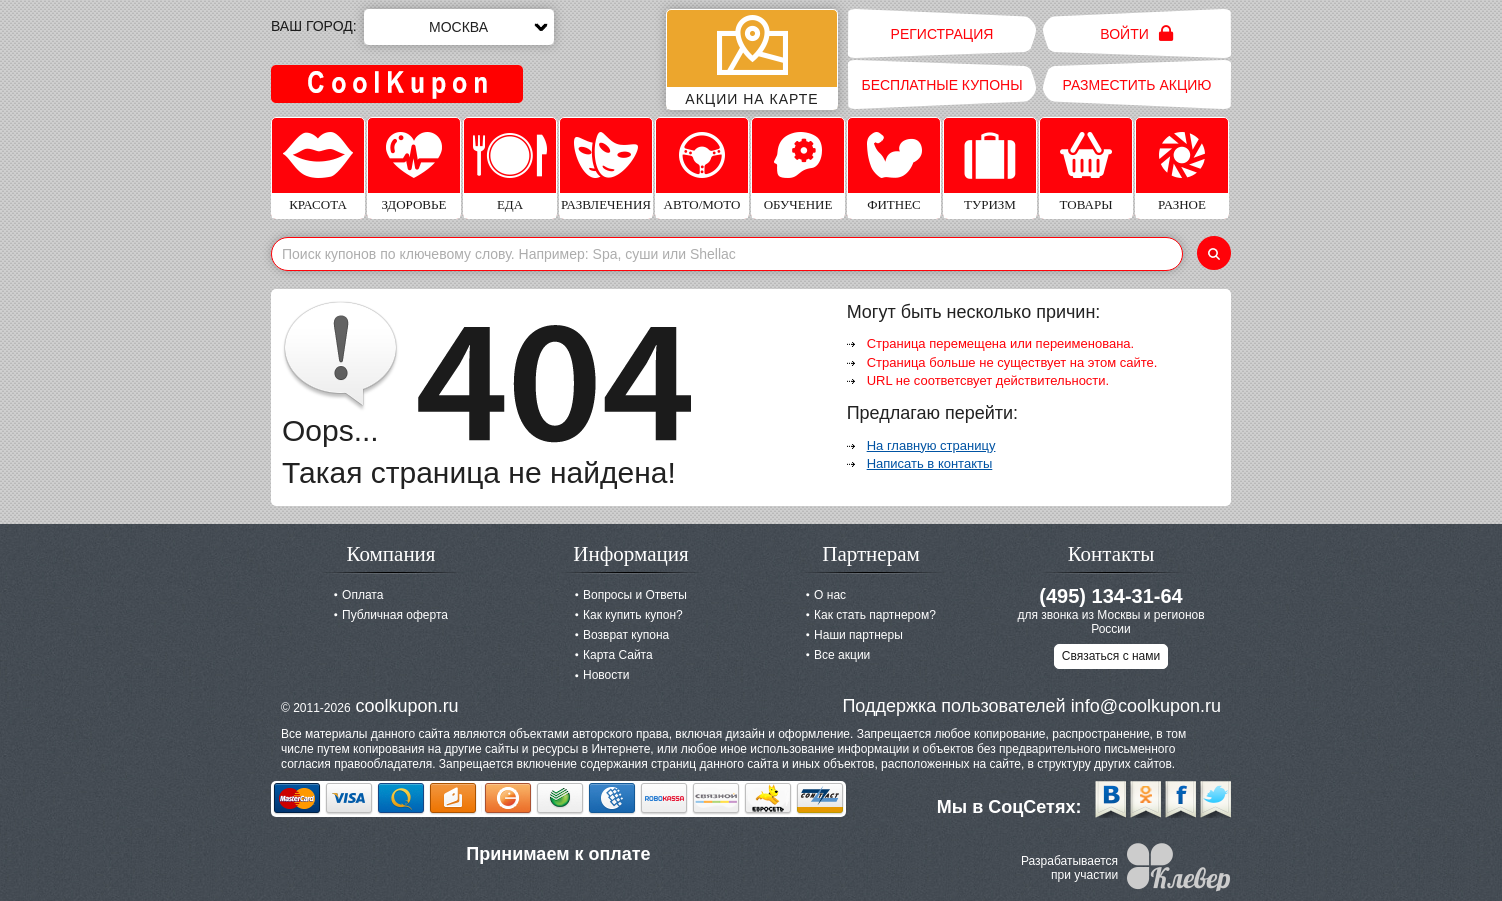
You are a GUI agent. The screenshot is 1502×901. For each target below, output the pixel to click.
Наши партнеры (858, 635)
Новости (606, 675)
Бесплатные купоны (941, 85)
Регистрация (942, 34)
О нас (830, 595)
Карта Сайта (618, 655)
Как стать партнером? (875, 615)
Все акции (842, 655)
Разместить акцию (1137, 85)
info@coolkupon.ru (1146, 706)
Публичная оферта (395, 615)
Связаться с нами (1111, 656)
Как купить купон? (633, 615)
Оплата (362, 595)
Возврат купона (626, 635)
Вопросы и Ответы (635, 595)
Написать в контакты (930, 463)
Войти (1136, 33)
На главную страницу (931, 445)
